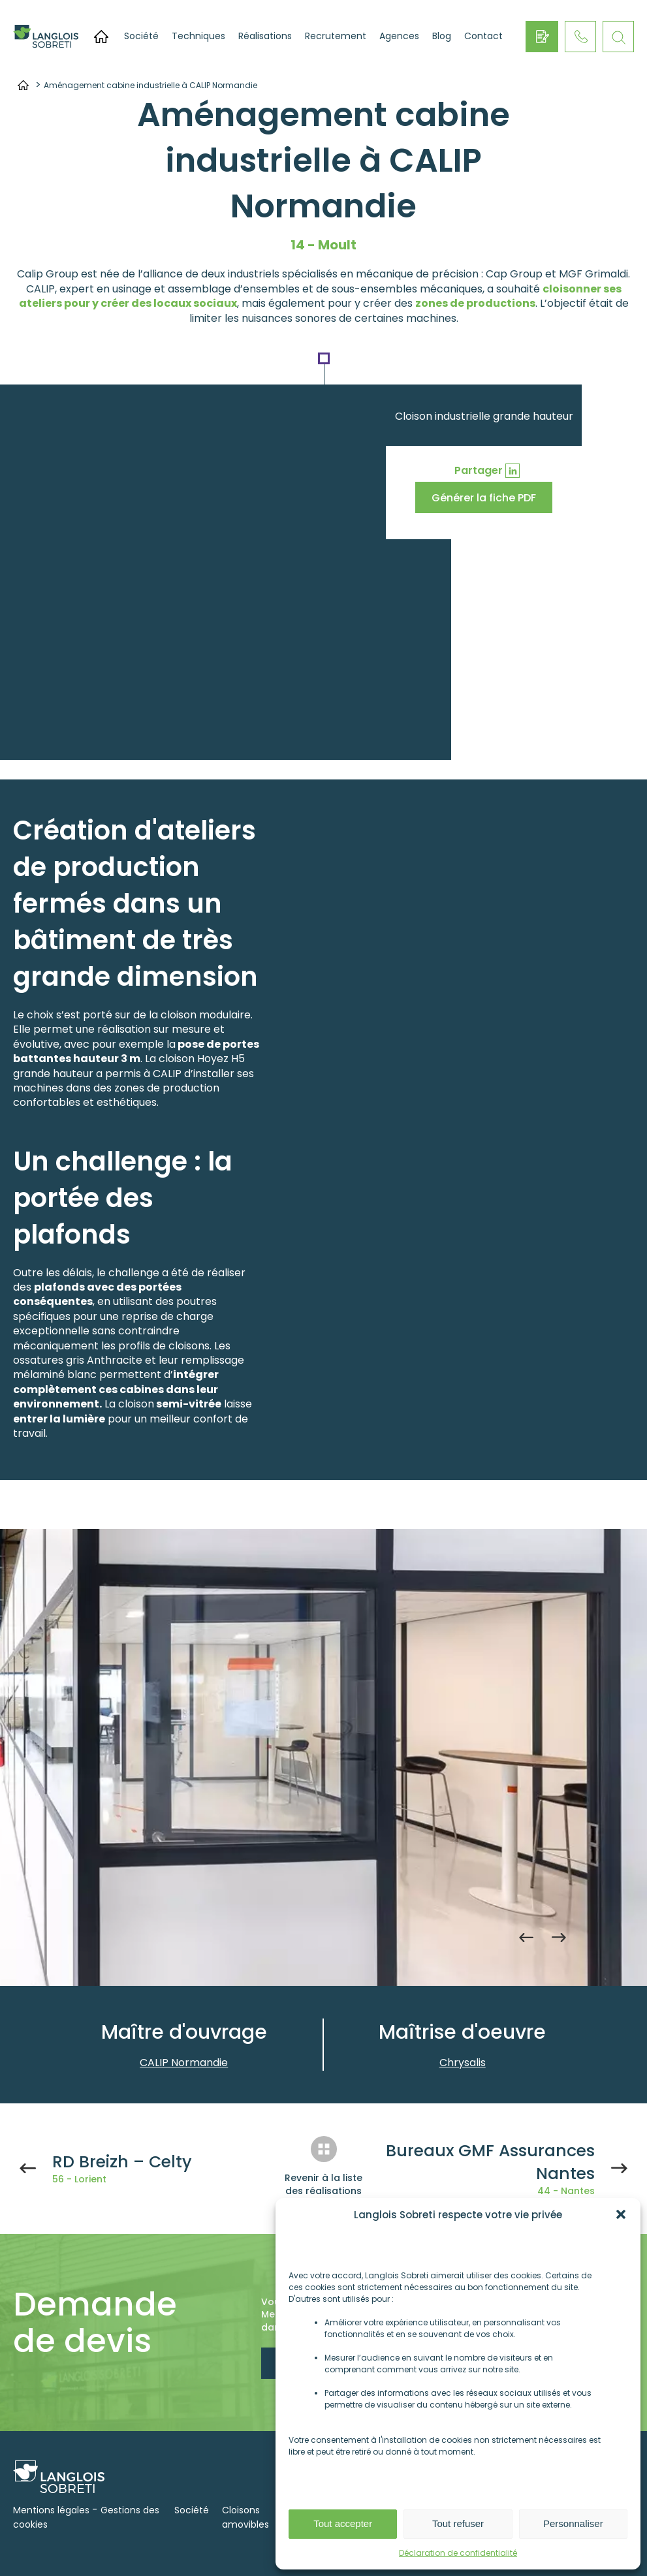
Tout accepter (342, 2523)
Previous (526, 1937)
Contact (483, 35)
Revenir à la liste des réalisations (323, 2184)
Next (559, 1937)
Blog (441, 35)
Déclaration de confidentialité (458, 2552)
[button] (620, 2214)
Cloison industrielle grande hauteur (484, 416)
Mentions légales (51, 2510)
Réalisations (265, 35)
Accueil (101, 36)
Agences (399, 35)
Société (141, 35)
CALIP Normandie (184, 2062)
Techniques (198, 35)
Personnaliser (573, 2523)
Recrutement (335, 35)
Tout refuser (458, 2523)
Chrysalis (462, 2062)
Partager (478, 470)
